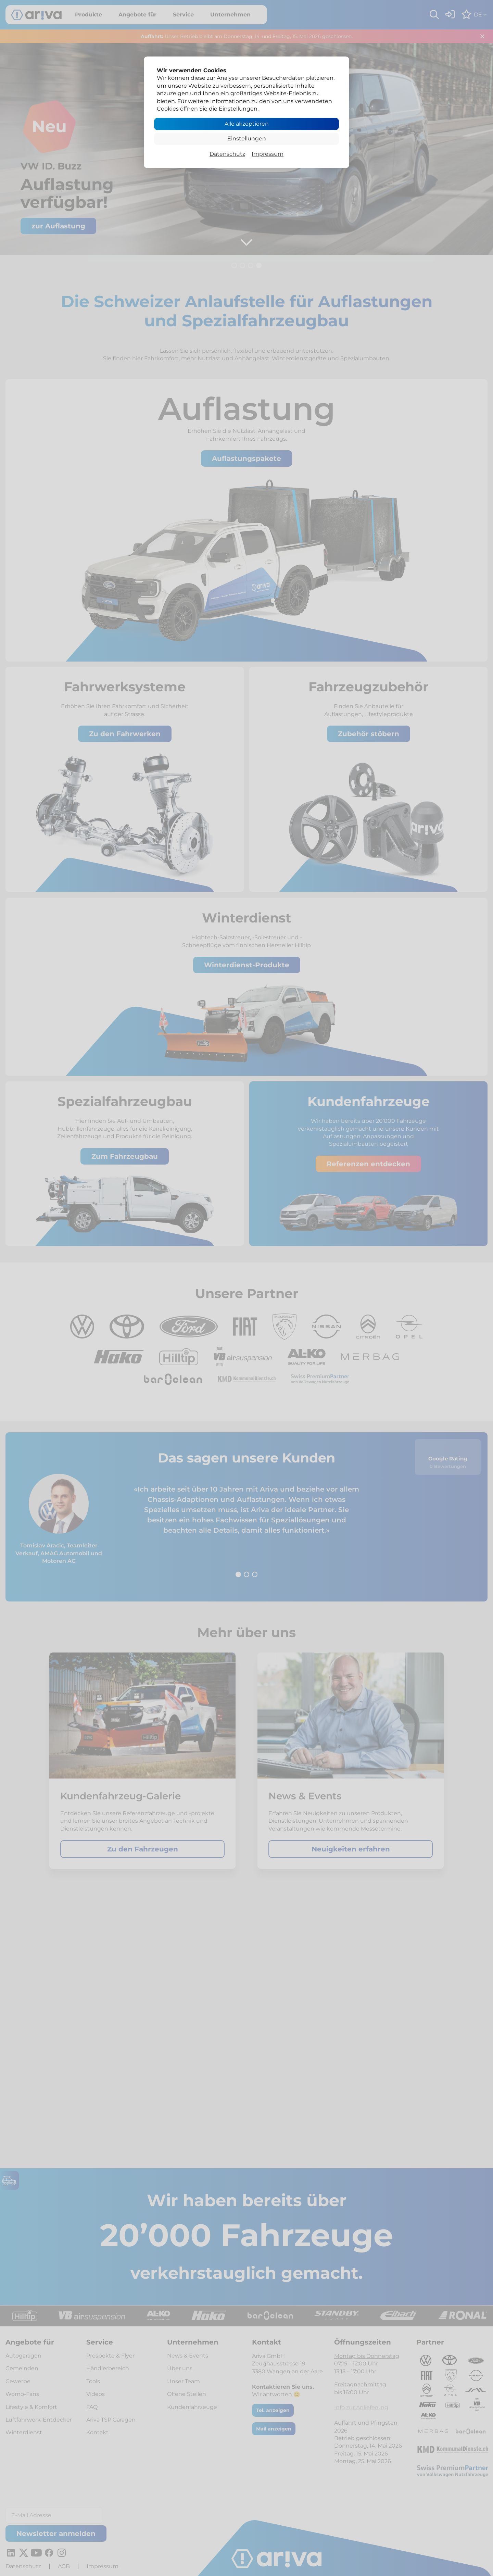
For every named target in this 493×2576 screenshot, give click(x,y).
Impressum (267, 154)
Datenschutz (227, 154)
